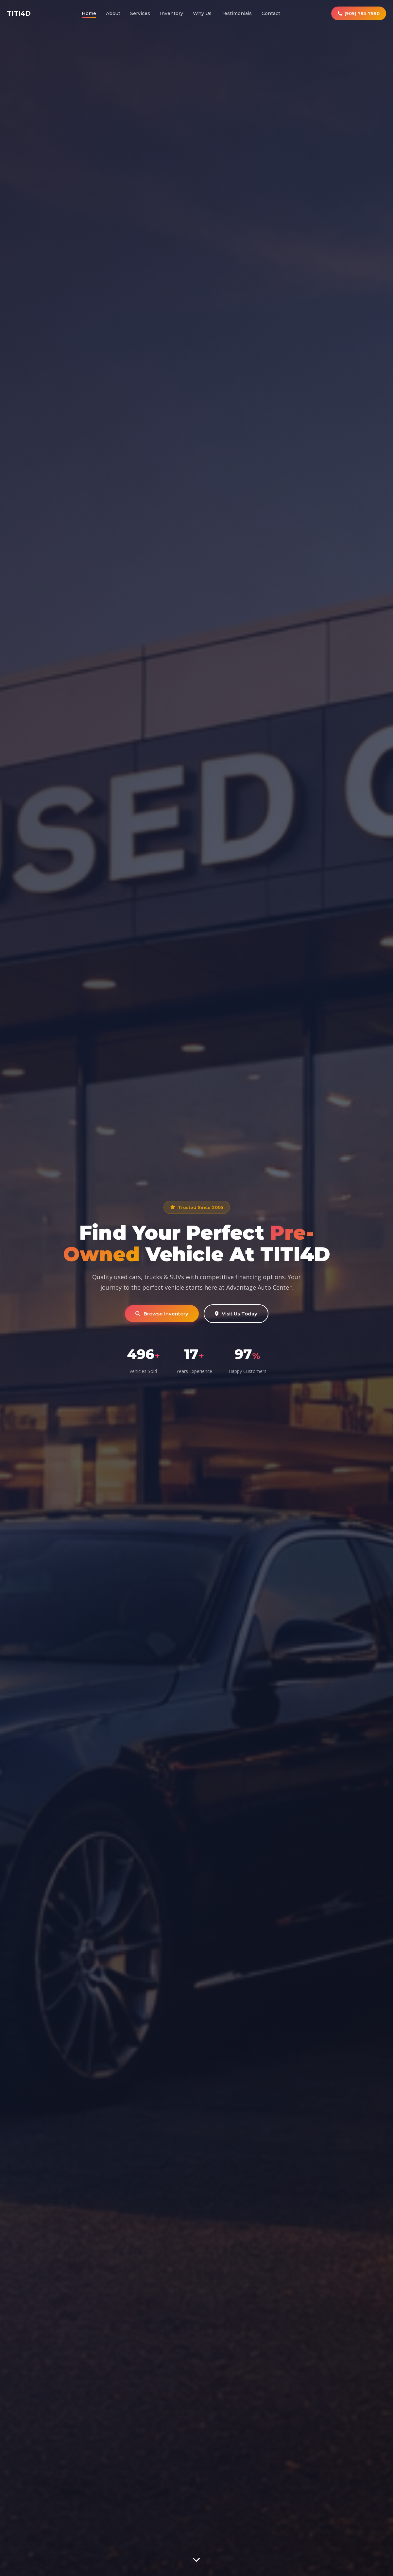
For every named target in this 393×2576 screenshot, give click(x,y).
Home (89, 13)
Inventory (171, 13)
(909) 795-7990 (359, 13)
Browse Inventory (161, 1314)
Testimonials (236, 13)
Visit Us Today (236, 1314)
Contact (271, 13)
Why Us (202, 13)
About (113, 13)
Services (140, 13)
